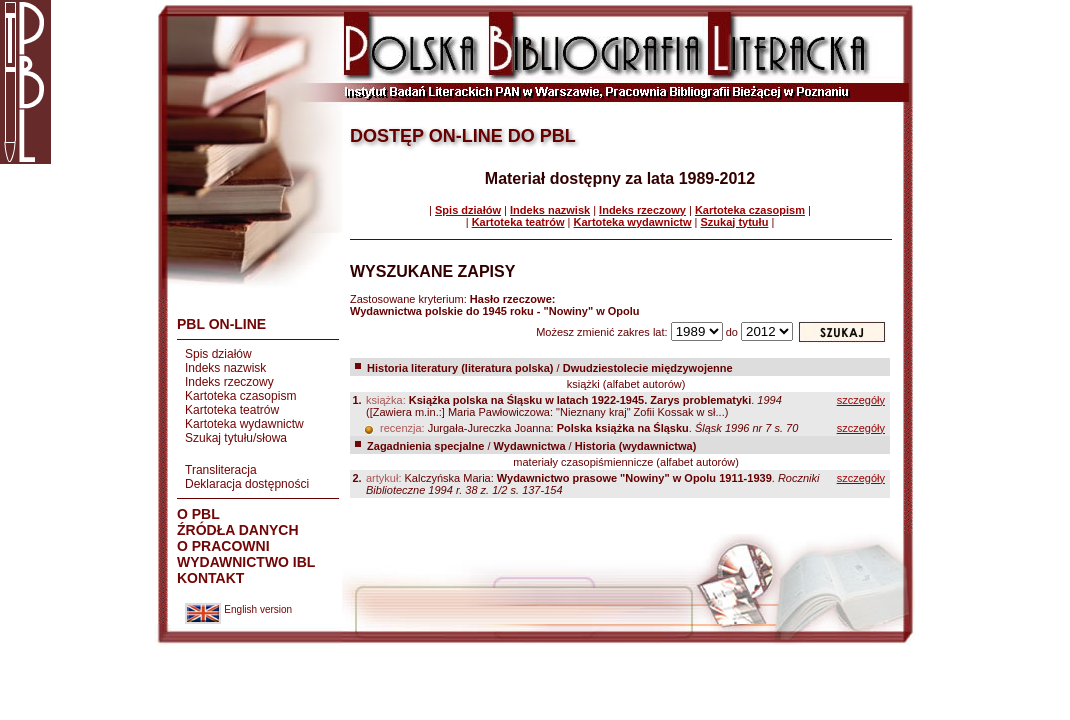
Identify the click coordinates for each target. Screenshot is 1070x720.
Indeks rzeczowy (229, 382)
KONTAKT (210, 578)
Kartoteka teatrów (232, 410)
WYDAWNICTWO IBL (246, 562)
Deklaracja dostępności (247, 484)
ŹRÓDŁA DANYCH (238, 530)
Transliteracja (221, 470)
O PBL (198, 514)
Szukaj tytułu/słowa (236, 438)
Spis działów (218, 354)
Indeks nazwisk (225, 368)
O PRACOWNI (223, 546)
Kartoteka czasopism (240, 396)
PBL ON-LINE (221, 324)
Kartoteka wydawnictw (244, 424)
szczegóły (861, 400)
